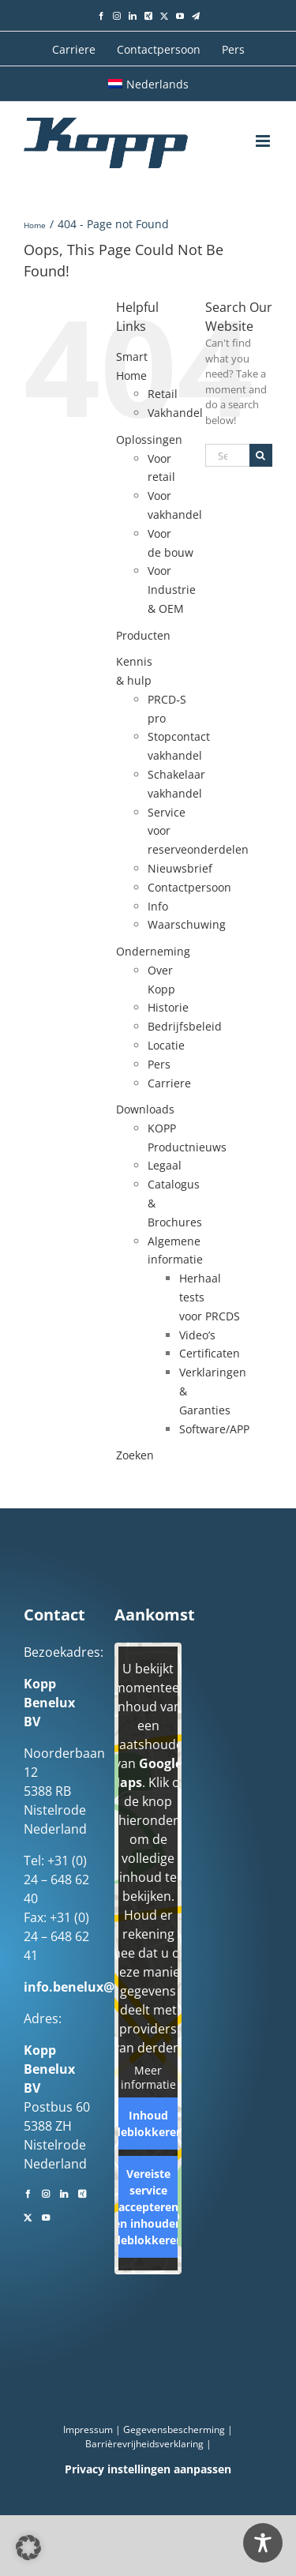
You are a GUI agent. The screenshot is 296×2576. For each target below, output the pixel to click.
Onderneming (153, 951)
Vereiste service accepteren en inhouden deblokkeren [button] (147, 2206)
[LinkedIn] (64, 2192)
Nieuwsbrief (180, 868)
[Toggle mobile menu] (264, 141)
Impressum (88, 2429)
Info (158, 906)
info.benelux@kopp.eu (95, 1987)
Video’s (197, 1334)
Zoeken (135, 1455)
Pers (159, 1064)
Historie (168, 1007)
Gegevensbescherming (174, 2429)
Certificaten (209, 1353)
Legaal (165, 1165)
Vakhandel (175, 412)
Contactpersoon (189, 887)
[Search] (260, 455)
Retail (163, 393)
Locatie (166, 1045)
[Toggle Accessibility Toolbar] (263, 2543)
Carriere (169, 1083)
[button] (28, 2547)
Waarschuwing (187, 924)
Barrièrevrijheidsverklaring (144, 2443)
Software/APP (214, 1428)
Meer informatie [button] (147, 2077)
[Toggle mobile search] (233, 140)
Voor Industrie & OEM (172, 589)
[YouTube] (46, 2216)
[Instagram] (46, 2192)
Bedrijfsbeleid (185, 1026)
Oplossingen (149, 439)
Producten (143, 635)
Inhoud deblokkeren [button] (147, 2123)
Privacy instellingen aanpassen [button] (148, 2468)
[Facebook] (28, 2192)
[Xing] (82, 2192)
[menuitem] (148, 83)
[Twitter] (28, 2216)
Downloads (145, 1109)
